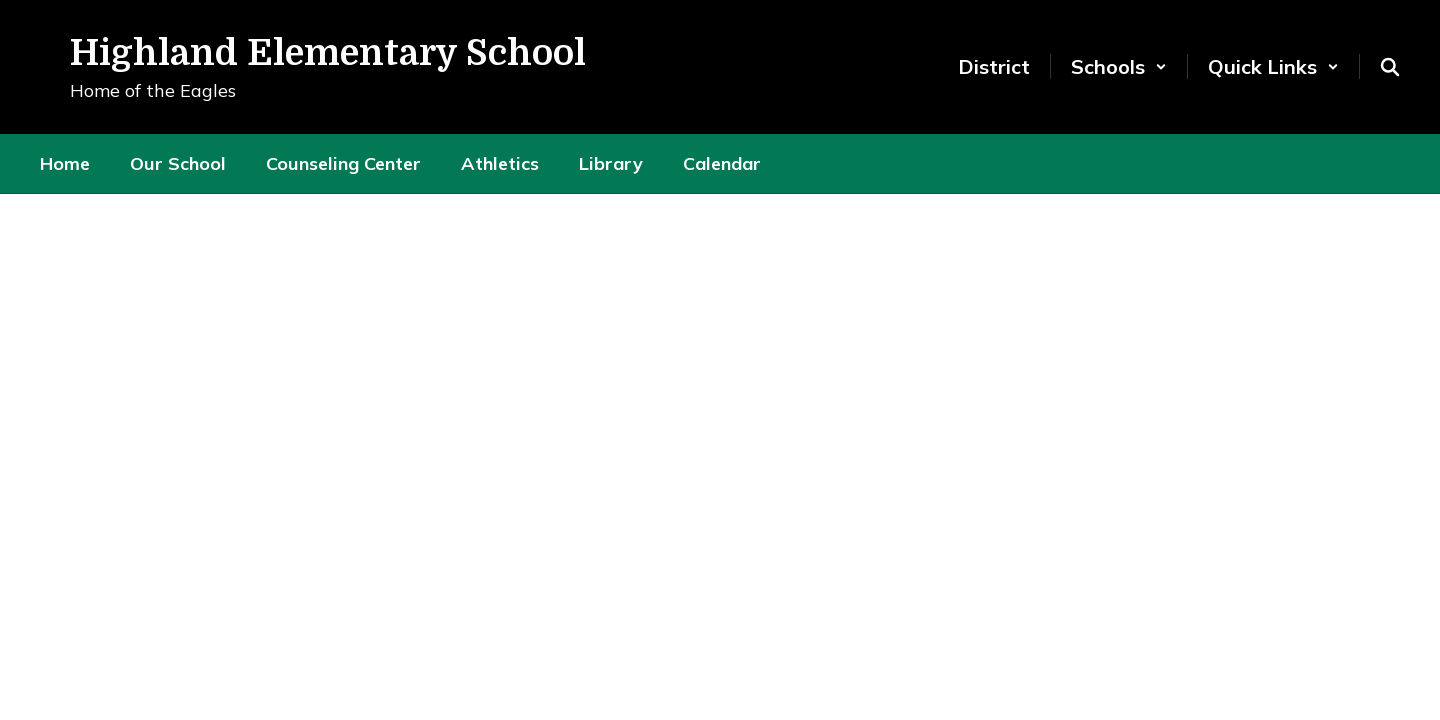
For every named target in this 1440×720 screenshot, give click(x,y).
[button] (1119, 66)
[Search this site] (1390, 67)
